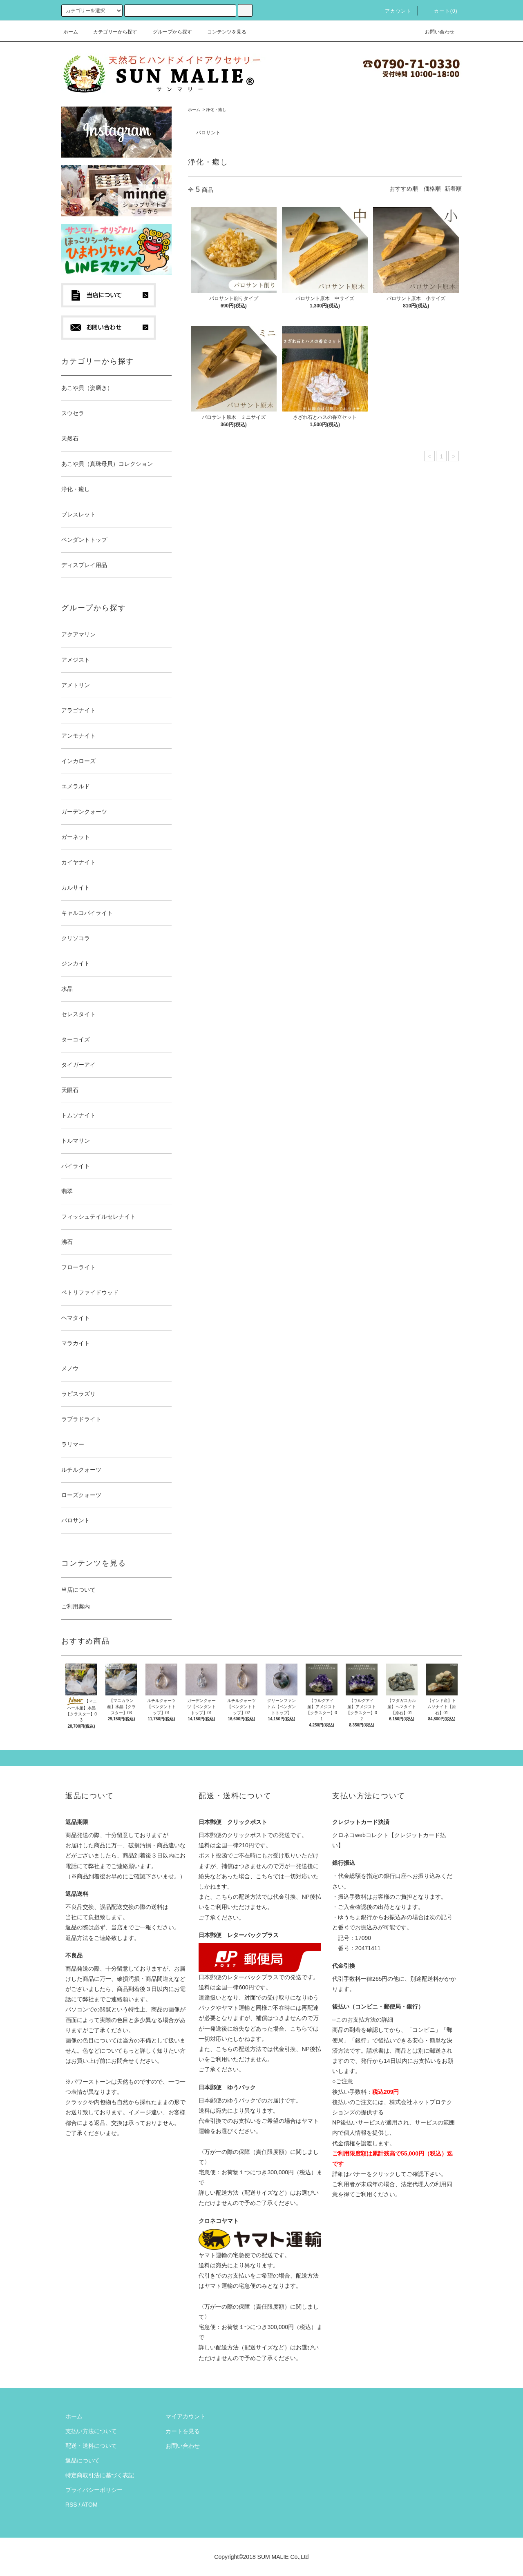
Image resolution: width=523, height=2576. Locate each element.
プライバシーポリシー (94, 2490)
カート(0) (441, 11)
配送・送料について (91, 2446)
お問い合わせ (434, 32)
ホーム (70, 32)
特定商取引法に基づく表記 (99, 2475)
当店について (78, 1589)
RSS (71, 2504)
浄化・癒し (216, 109)
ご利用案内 (75, 1606)
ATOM (90, 2504)
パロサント (208, 133)
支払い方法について (91, 2431)
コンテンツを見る (221, 32)
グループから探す (167, 32)
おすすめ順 (403, 188)
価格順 (432, 188)
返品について (82, 2460)
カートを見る (182, 2431)
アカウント (393, 11)
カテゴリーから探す (110, 32)
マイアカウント (185, 2416)
